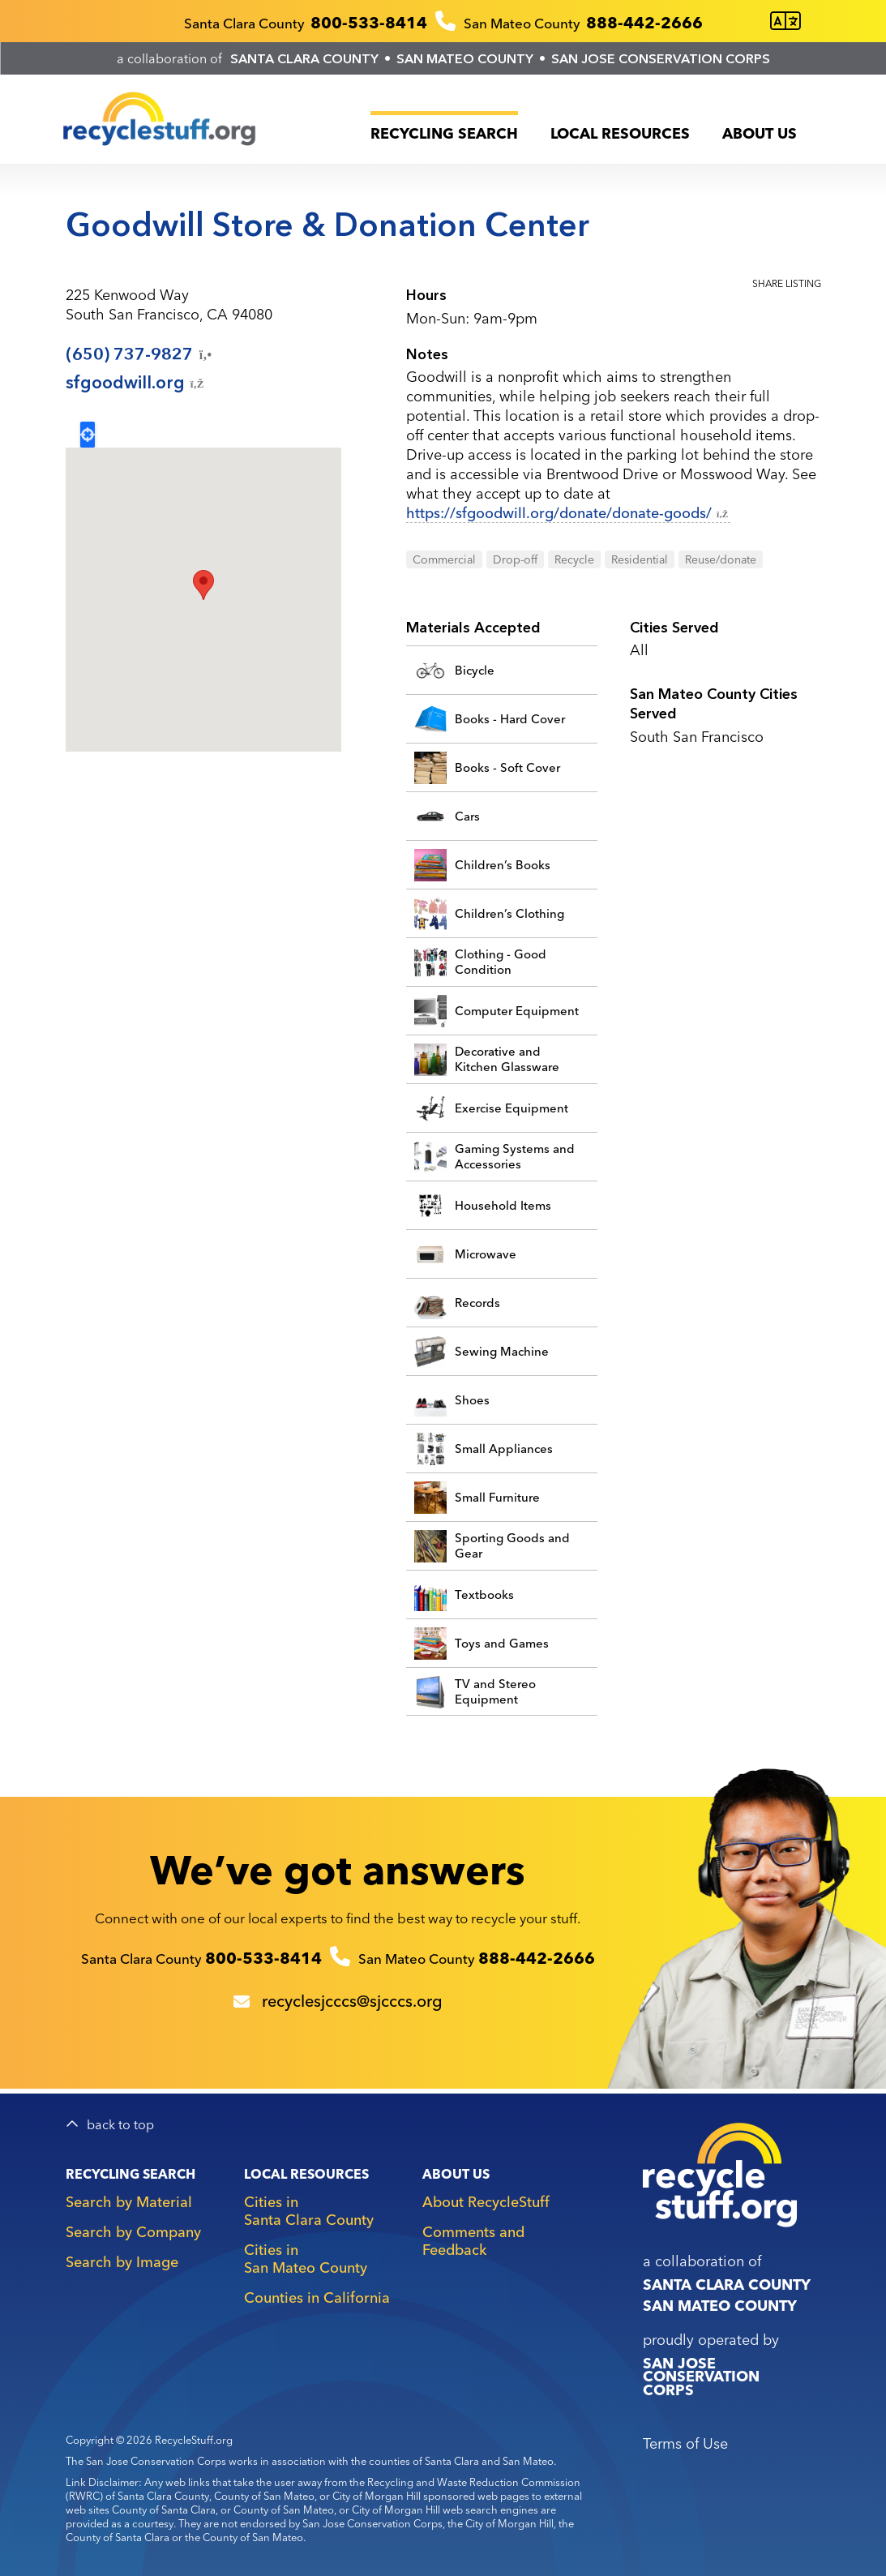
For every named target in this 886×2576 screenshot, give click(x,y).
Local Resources (620, 133)
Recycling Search (444, 133)
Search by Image (122, 2261)
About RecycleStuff (486, 2201)
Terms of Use (685, 2443)
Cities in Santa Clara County (309, 2210)
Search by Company (133, 2231)
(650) (140, 354)
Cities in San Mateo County (305, 2258)
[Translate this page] (785, 21)
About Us (759, 133)
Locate (87, 435)
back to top (120, 2125)
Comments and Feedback (473, 2240)
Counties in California (317, 2297)
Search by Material (129, 2201)
